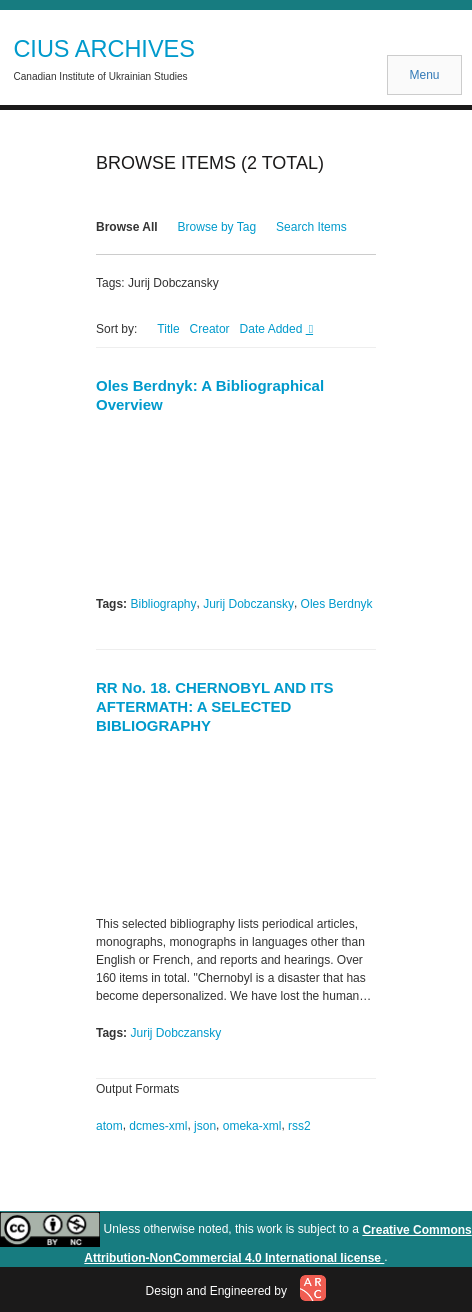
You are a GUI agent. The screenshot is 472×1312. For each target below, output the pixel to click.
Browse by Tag (217, 227)
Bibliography (163, 604)
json (205, 1126)
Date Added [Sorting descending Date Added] (273, 329)
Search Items (311, 227)
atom (109, 1126)
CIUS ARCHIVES (104, 49)
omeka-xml (252, 1126)
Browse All (127, 227)
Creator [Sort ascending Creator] (210, 329)
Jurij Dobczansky (248, 604)
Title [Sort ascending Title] (168, 329)
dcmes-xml (158, 1126)
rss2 (299, 1126)
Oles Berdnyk (337, 604)
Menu (424, 75)
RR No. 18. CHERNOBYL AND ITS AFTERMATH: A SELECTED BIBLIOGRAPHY (215, 706)
